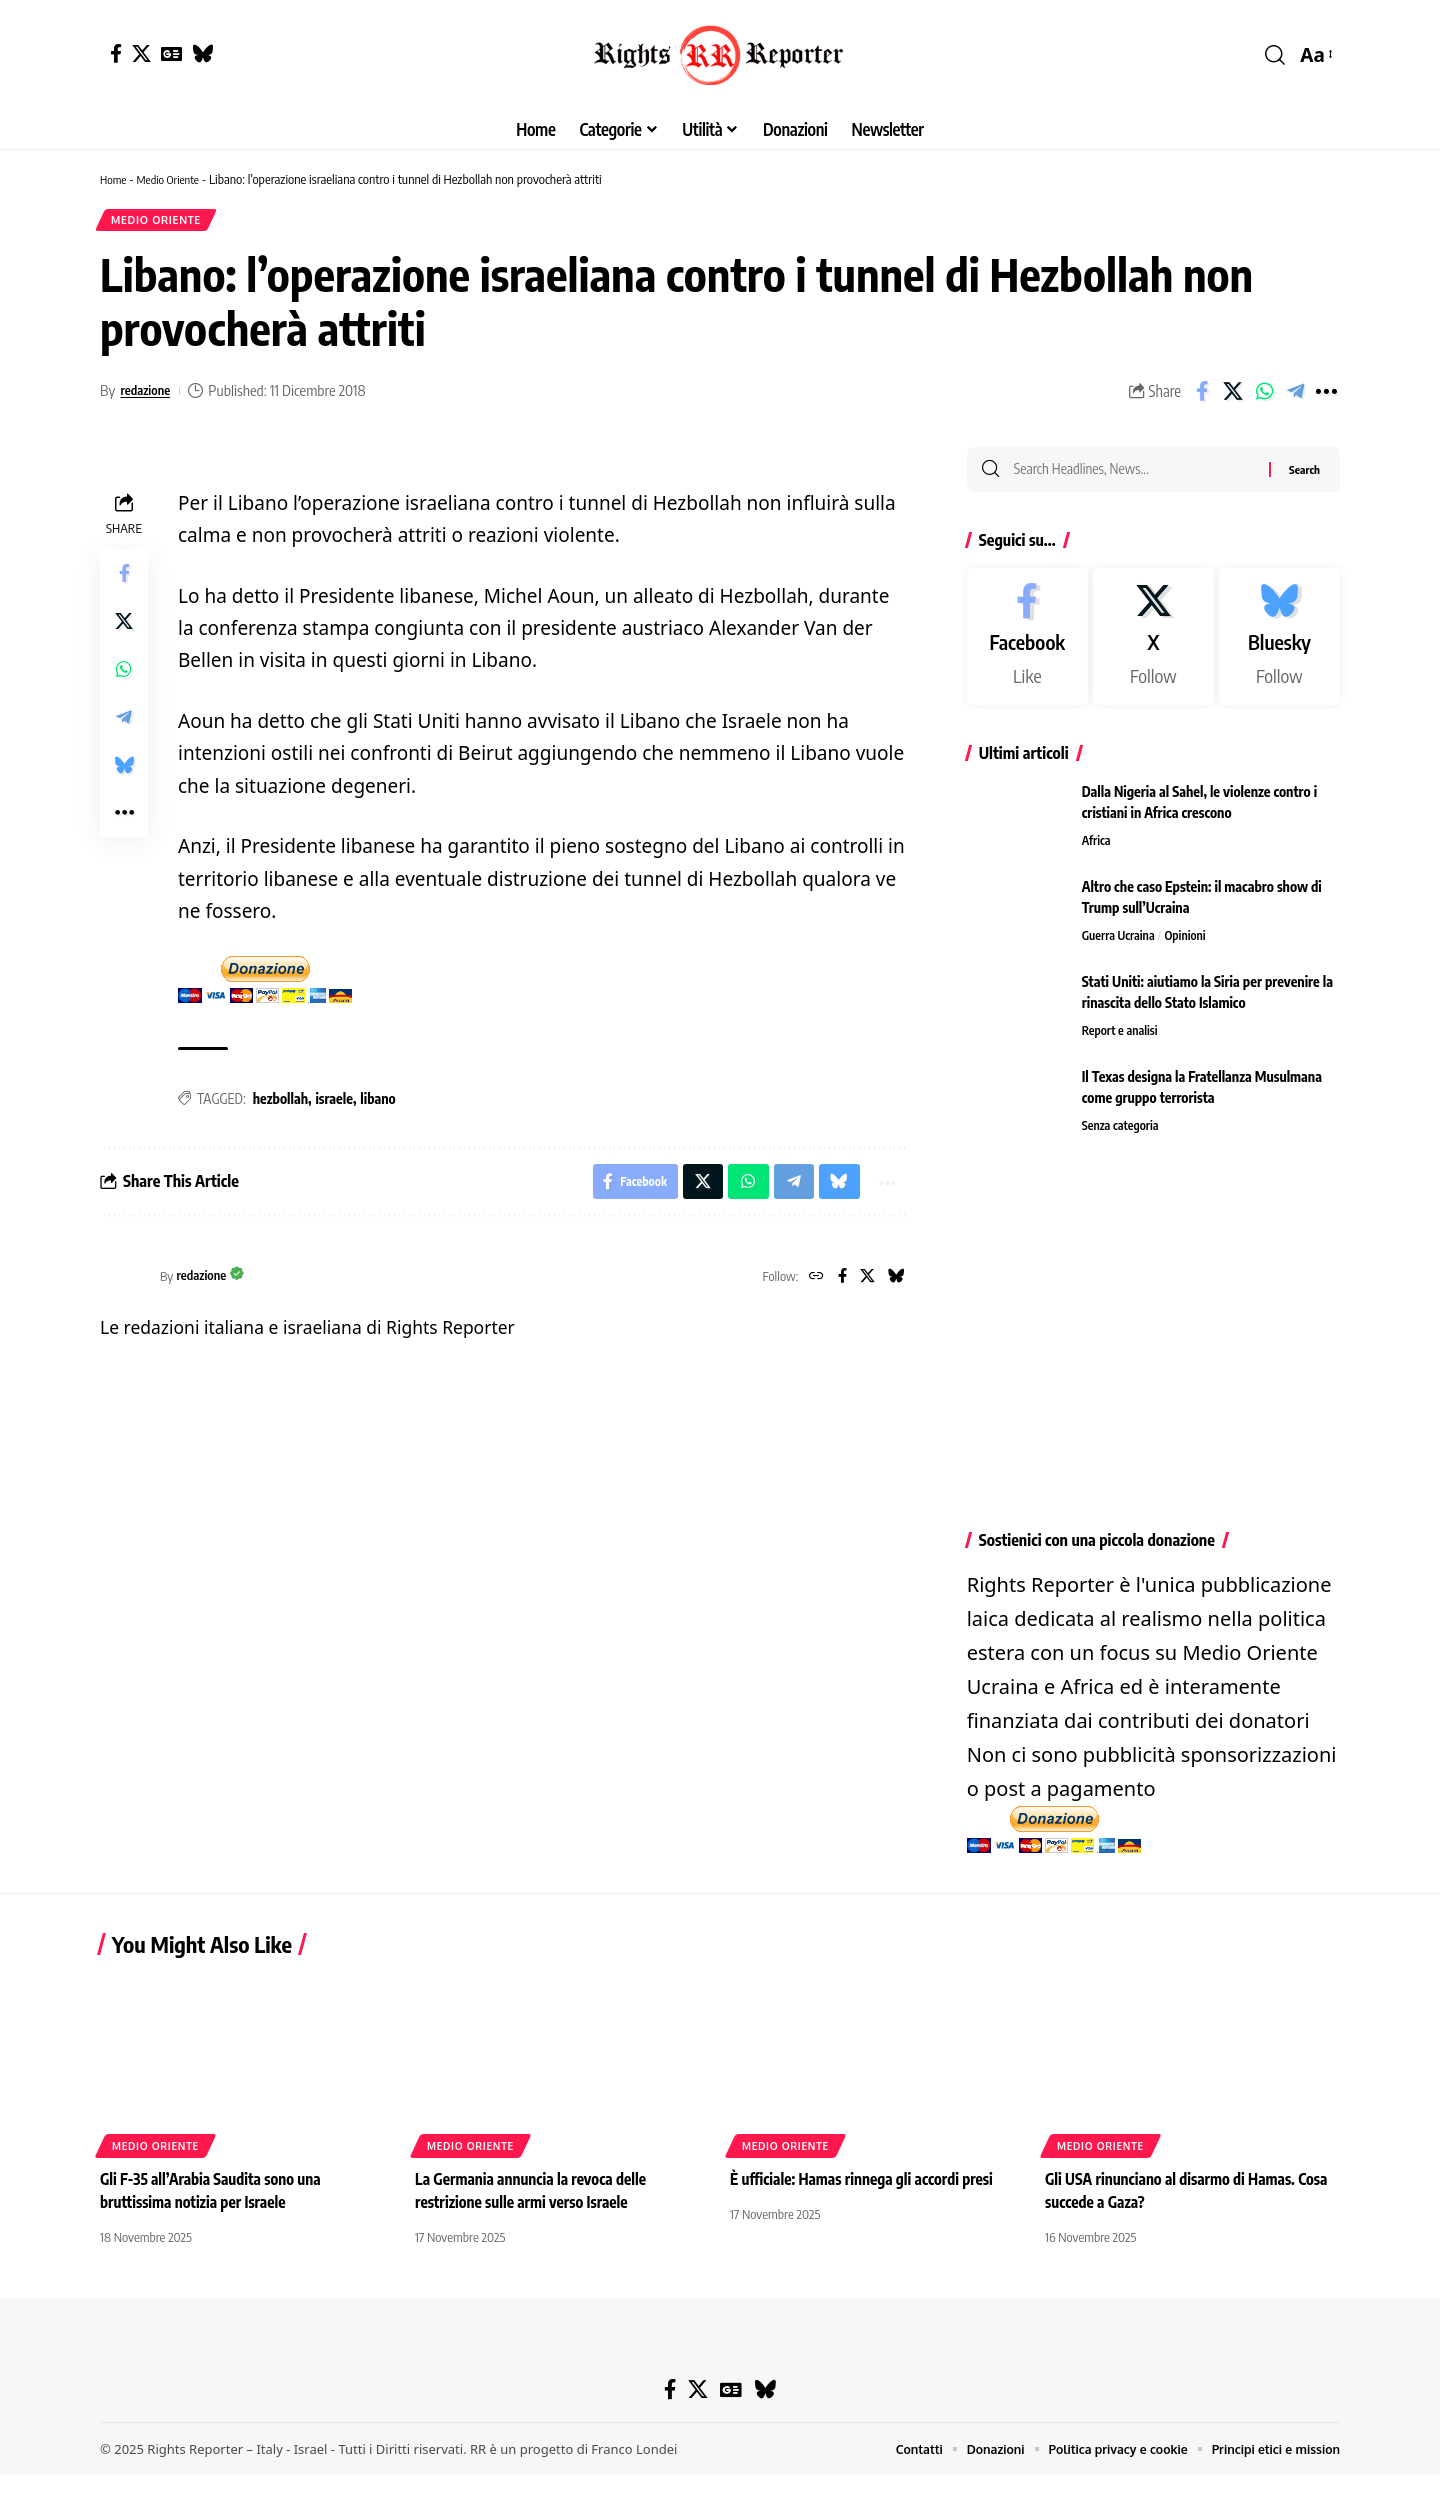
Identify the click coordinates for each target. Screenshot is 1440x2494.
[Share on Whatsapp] (1264, 396)
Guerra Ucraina (1120, 946)
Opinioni (1191, 946)
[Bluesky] (202, 53)
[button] (1275, 55)
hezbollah (280, 1104)
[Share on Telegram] (1295, 396)
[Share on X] (1233, 396)
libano (377, 1104)
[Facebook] (116, 53)
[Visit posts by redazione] (125, 1286)
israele (333, 1104)
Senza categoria (1123, 1136)
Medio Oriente (175, 179)
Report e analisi (1122, 1041)
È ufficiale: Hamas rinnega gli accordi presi (868, 2198)
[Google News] (171, 53)
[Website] (809, 1286)
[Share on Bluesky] (124, 771)
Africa (1097, 851)
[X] (141, 53)
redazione (149, 395)
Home (115, 179)
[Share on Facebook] (1202, 396)
